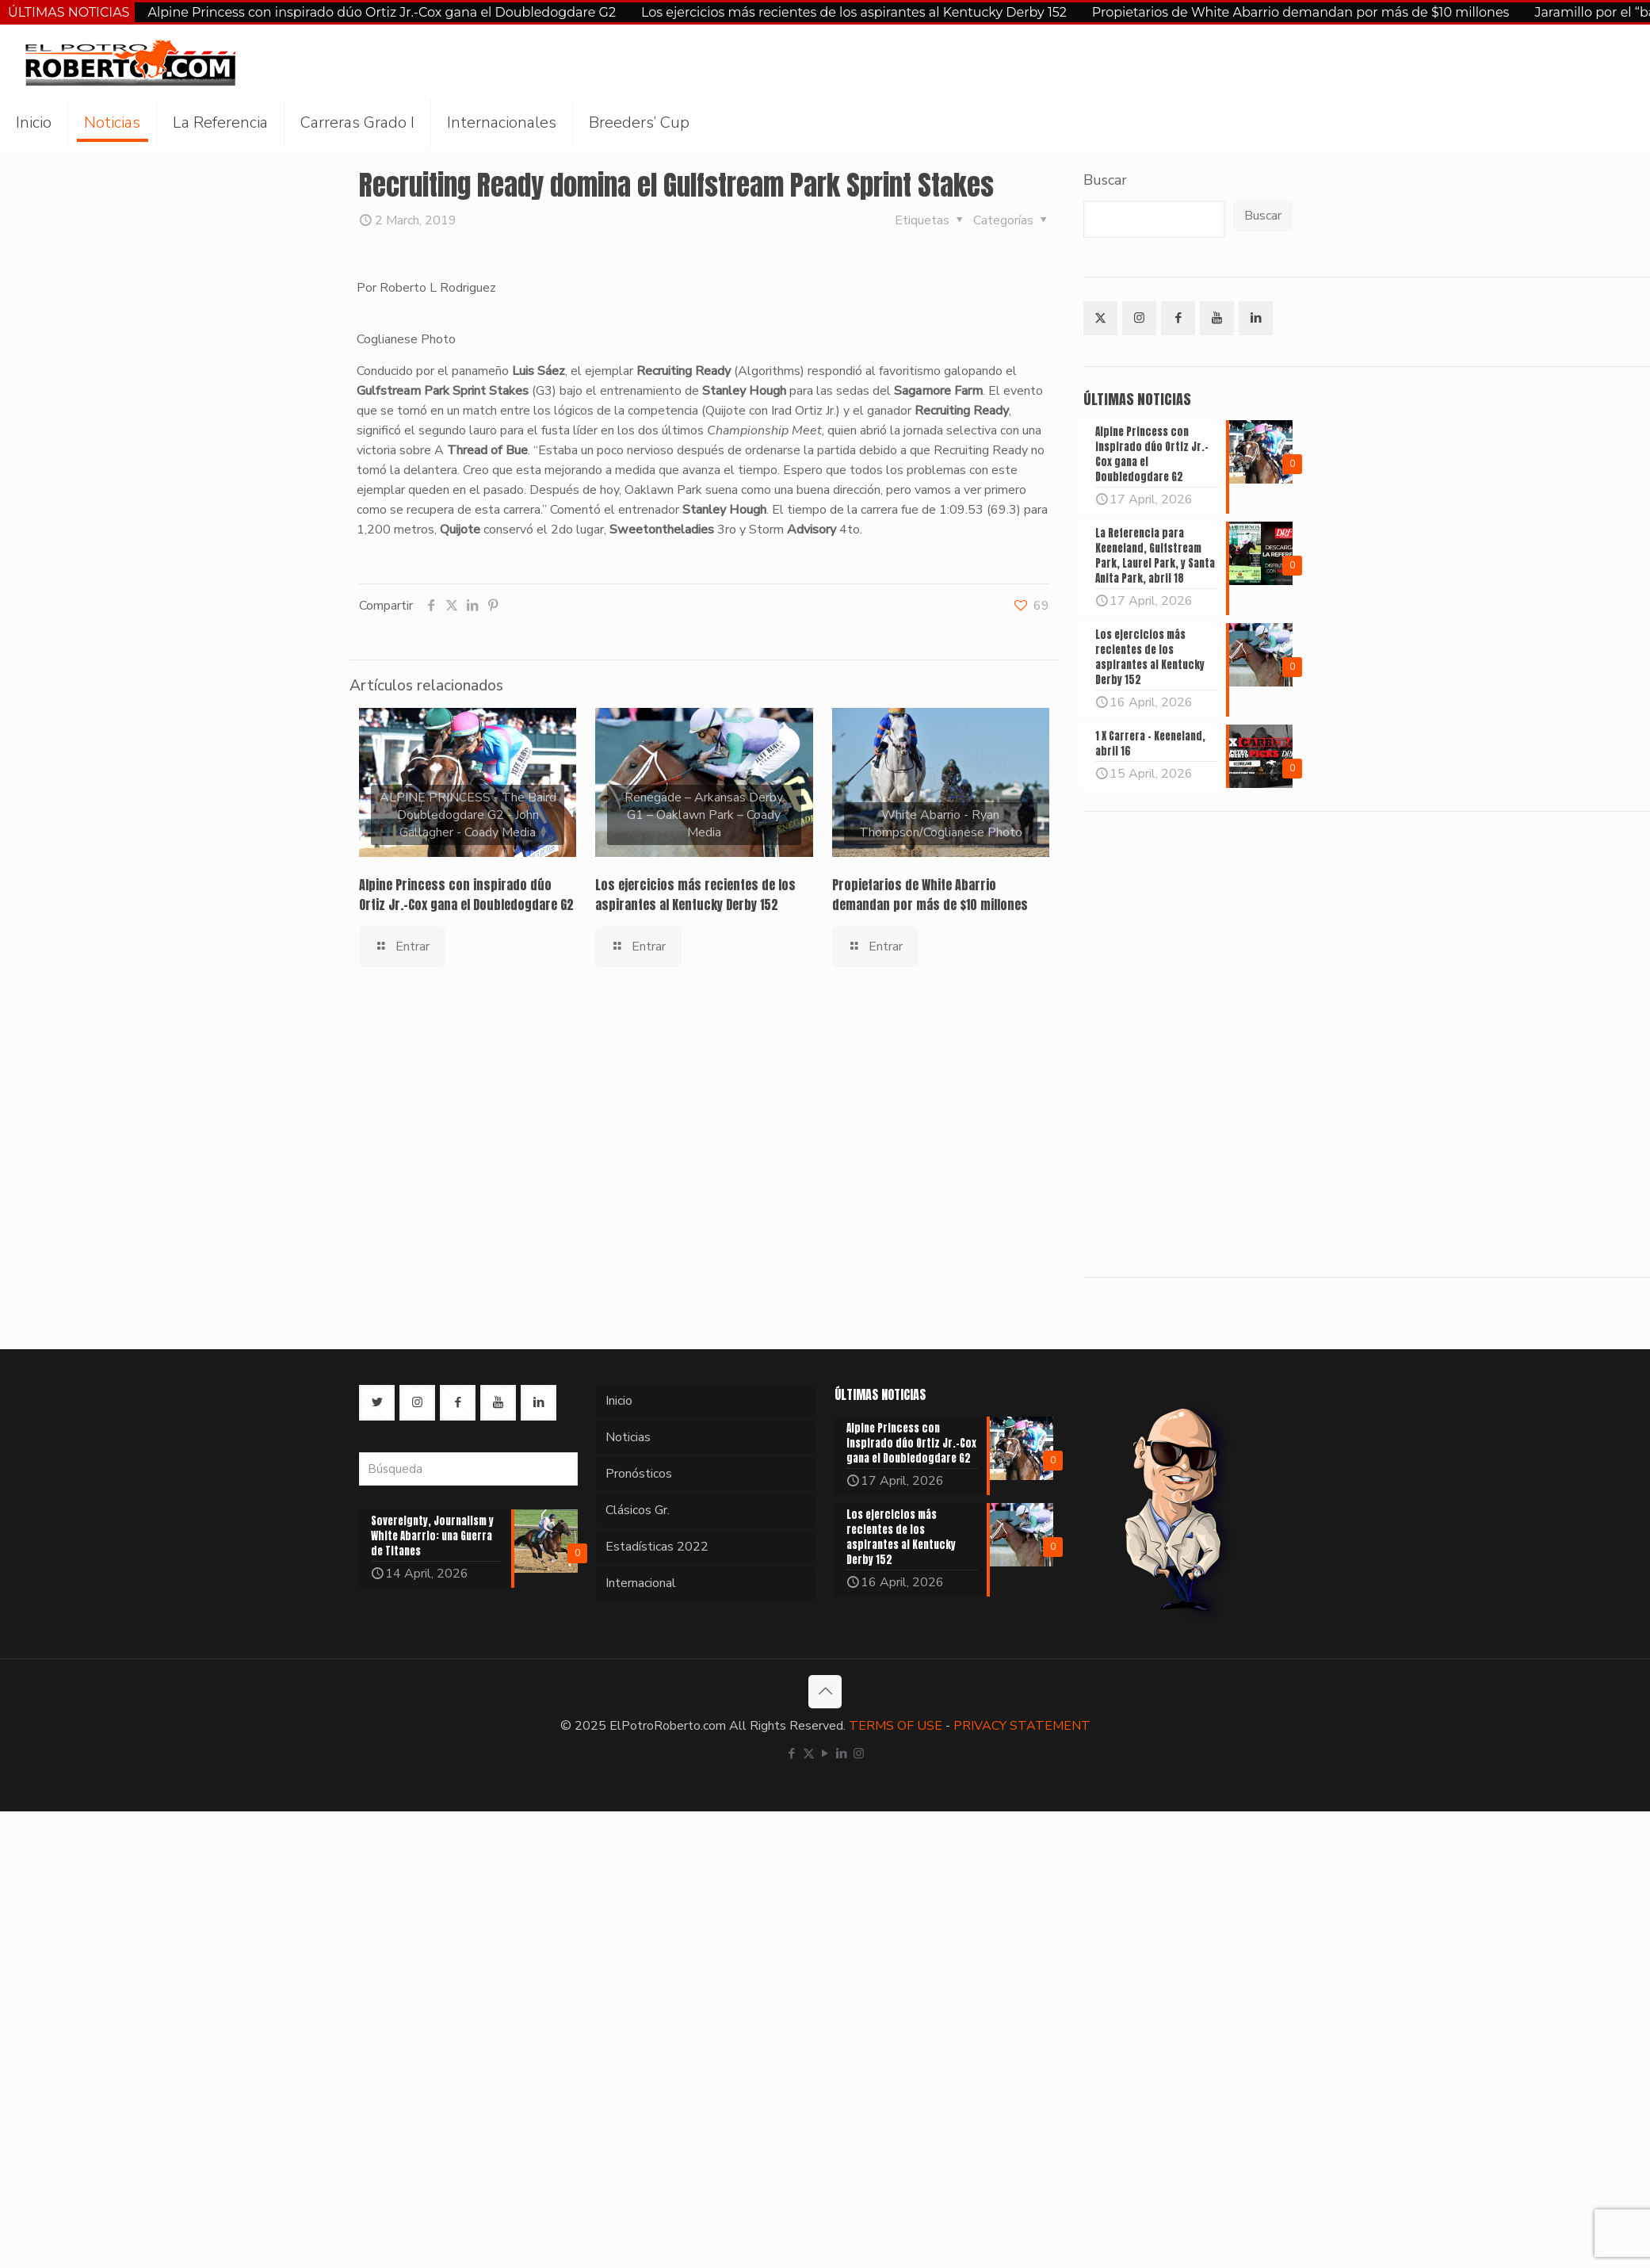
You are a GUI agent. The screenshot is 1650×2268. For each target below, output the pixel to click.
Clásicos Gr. (637, 1510)
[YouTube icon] (825, 1753)
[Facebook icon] (792, 1753)
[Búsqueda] (468, 1469)
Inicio (618, 1400)
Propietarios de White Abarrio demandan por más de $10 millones (1301, 12)
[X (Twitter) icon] (809, 1753)
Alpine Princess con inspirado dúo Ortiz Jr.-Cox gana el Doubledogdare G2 (381, 12)
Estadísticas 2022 (657, 1546)
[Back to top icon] (825, 1691)
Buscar (1105, 180)
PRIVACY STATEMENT (1021, 1725)
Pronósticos (638, 1473)
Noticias (628, 1437)
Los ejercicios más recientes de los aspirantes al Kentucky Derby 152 (854, 12)
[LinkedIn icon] (842, 1753)
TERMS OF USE (895, 1725)
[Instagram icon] (859, 1753)
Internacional (640, 1583)
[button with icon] (1100, 318)
